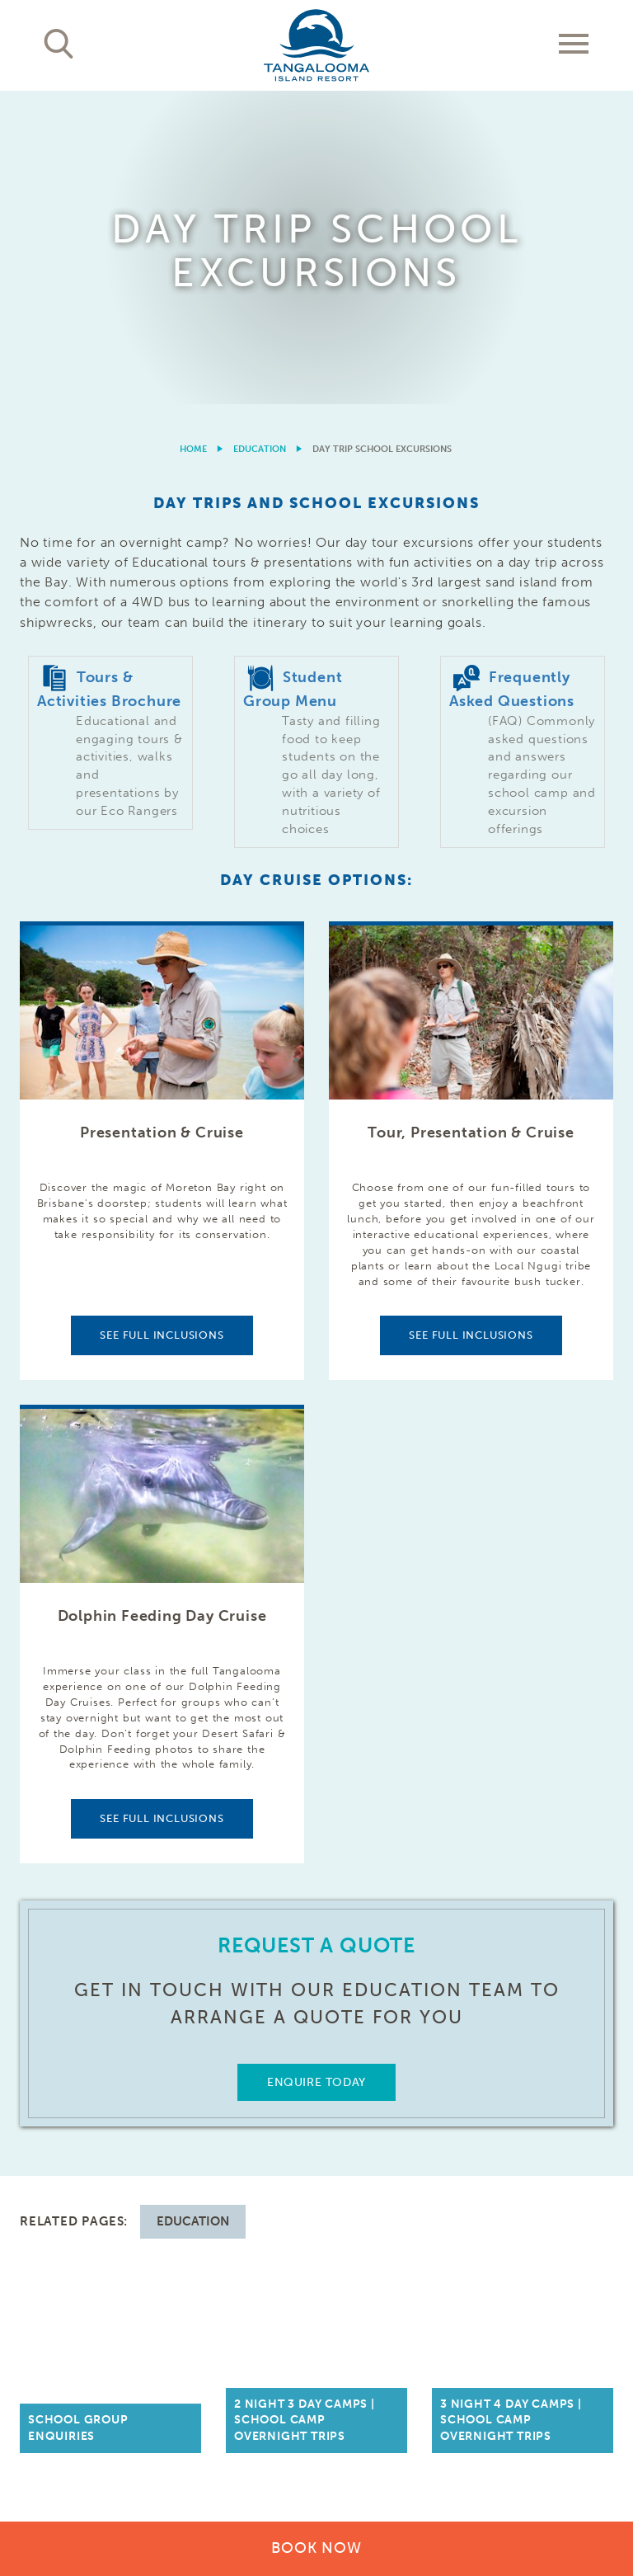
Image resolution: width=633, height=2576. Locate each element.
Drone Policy (577, 2481)
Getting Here (220, 2157)
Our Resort (58, 2140)
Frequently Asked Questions (552, 2148)
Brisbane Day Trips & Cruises (237, 2115)
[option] (316, 91)
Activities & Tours (81, 2173)
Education (259, 136)
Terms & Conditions (401, 2465)
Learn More (542, 2403)
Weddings (208, 2256)
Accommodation (76, 2107)
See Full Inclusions (161, 1022)
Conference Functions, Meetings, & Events (239, 2206)
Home (193, 136)
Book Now (316, 2548)
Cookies (493, 2465)
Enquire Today (316, 1770)
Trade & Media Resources (375, 2115)
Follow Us (577, 2198)
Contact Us (574, 2107)
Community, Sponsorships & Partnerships (383, 2173)
